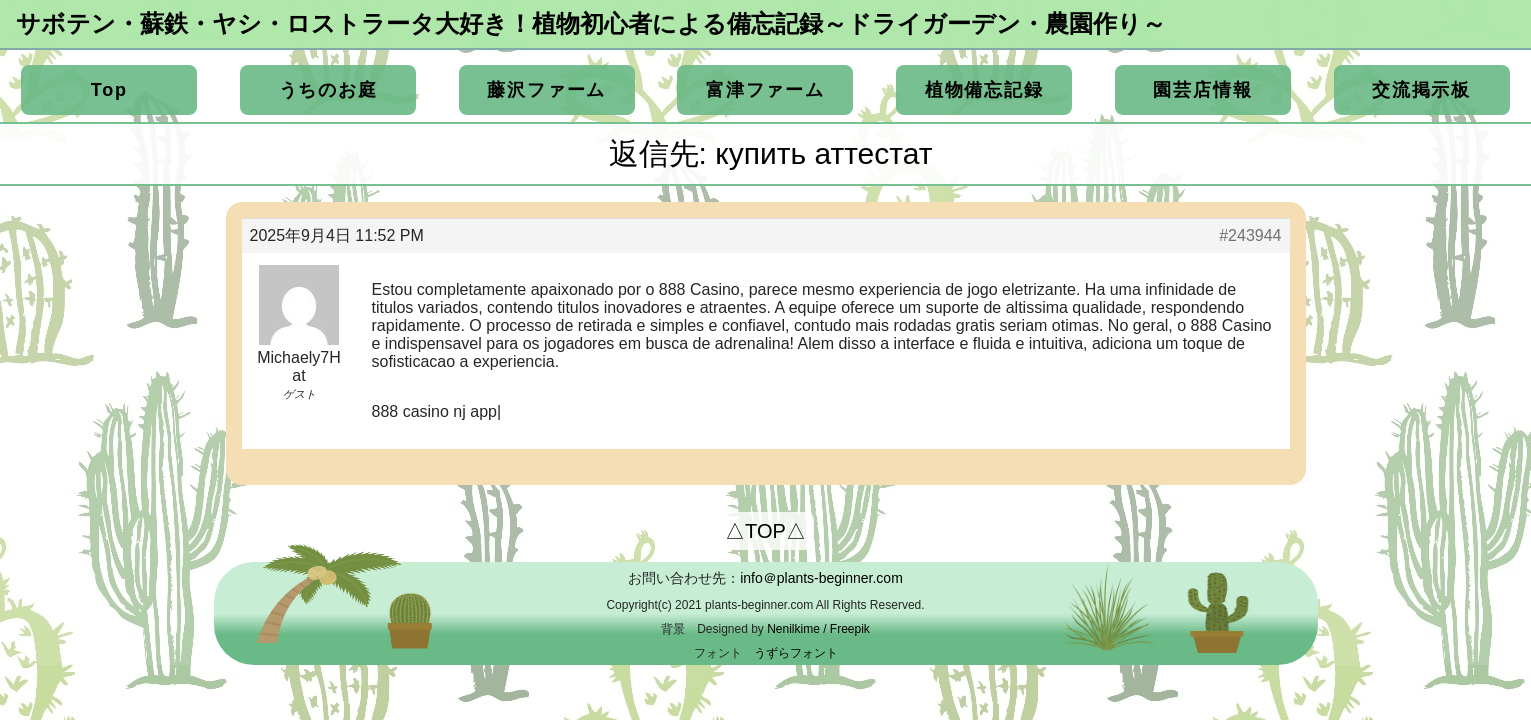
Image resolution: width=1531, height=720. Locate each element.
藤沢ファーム (546, 90)
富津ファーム (765, 90)
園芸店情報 (1202, 90)
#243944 (1250, 235)
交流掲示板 (1421, 90)
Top (109, 90)
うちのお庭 (328, 90)
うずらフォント (796, 653)
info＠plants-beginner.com (821, 578)
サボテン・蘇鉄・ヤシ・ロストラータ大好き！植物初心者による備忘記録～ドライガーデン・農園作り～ (591, 23)
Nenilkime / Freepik (818, 629)
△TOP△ (765, 531)
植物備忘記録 (984, 90)
